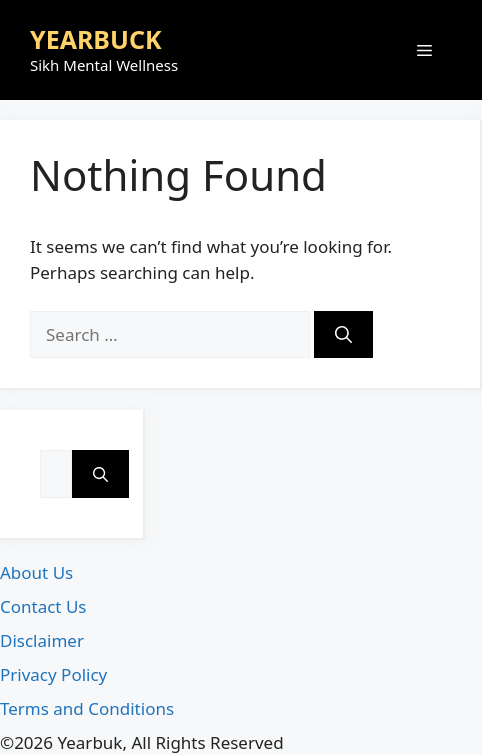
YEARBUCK (96, 39)
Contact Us (43, 606)
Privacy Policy (53, 674)
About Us (36, 572)
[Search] (343, 335)
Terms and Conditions (87, 708)
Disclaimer (42, 640)
